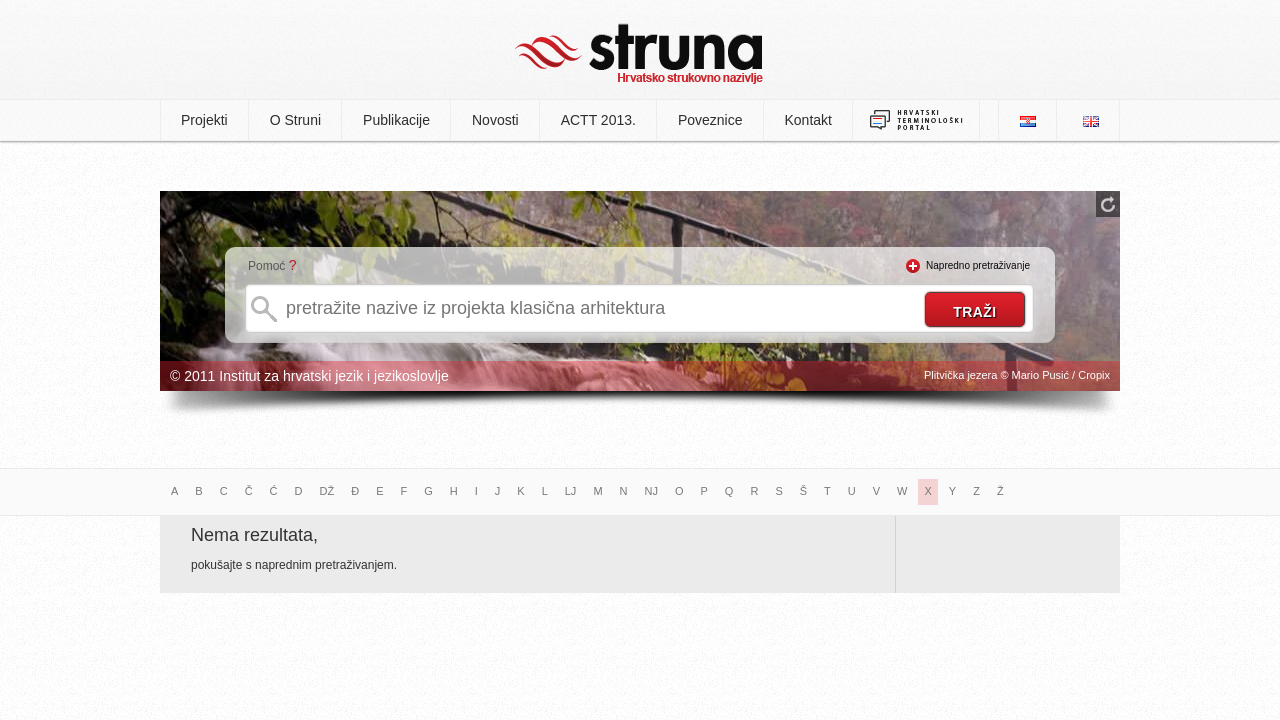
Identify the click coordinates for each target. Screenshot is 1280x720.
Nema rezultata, (254, 535)
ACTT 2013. (598, 120)
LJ (571, 491)
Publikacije (396, 120)
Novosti (495, 120)
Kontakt (808, 120)
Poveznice (710, 120)
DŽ (327, 491)
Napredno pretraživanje (978, 265)
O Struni (295, 120)
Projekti (204, 120)
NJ (651, 491)
